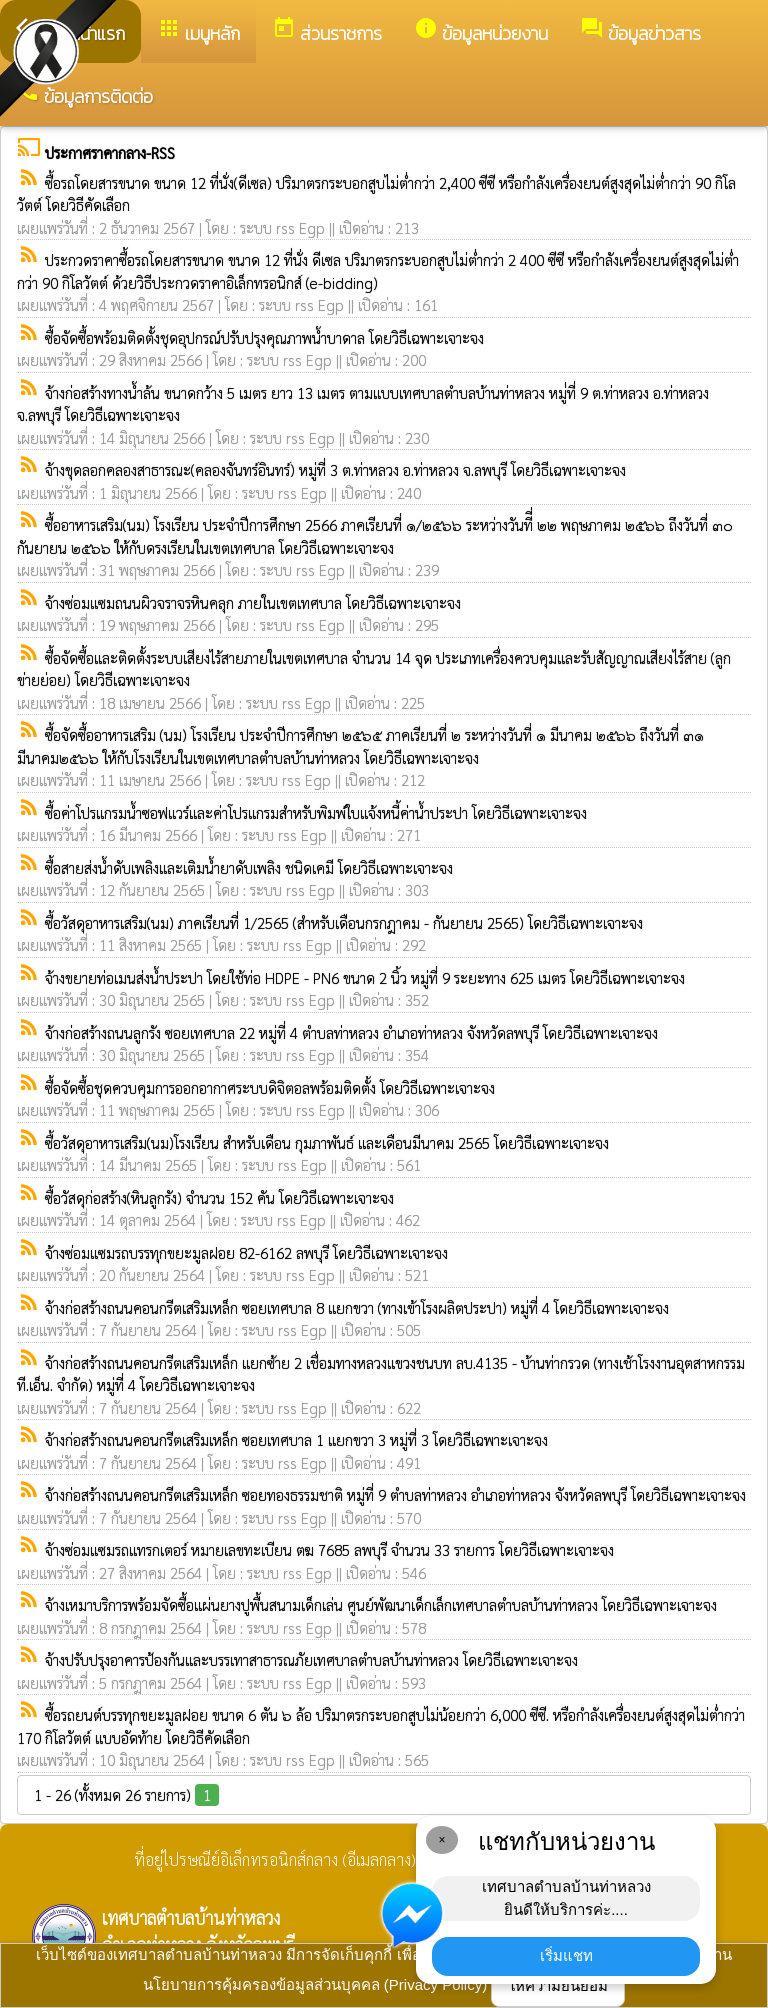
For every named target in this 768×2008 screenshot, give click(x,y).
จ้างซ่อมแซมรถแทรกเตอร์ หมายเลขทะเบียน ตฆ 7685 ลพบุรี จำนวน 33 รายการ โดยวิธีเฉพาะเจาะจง (329, 1549)
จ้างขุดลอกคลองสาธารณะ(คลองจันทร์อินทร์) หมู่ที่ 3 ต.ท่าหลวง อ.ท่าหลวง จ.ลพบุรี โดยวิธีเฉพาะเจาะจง (335, 469)
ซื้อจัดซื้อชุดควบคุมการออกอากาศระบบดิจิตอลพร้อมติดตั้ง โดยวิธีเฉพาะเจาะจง (270, 1087)
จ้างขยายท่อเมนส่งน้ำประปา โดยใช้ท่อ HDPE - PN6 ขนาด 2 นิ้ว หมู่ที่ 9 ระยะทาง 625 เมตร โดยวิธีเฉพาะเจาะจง (365, 977)
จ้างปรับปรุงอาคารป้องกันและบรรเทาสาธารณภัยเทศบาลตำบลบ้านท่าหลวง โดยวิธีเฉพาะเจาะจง (311, 1659)
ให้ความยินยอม (558, 1985)
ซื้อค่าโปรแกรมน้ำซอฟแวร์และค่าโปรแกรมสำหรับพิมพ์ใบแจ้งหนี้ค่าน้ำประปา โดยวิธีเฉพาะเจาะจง (316, 812)
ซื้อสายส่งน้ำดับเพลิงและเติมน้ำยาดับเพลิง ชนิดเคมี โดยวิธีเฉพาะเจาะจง (249, 867)
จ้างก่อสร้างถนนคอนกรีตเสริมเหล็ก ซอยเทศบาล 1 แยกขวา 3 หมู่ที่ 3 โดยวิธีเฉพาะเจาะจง (296, 1439)
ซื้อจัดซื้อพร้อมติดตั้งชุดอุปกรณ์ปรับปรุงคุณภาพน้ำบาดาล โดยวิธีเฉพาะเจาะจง (264, 337)
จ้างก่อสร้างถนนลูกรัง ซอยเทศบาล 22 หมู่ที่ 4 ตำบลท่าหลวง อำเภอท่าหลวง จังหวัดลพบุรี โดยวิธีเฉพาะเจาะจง (351, 1032)
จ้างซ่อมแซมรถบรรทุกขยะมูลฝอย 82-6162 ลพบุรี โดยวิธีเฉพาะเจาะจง (246, 1252)
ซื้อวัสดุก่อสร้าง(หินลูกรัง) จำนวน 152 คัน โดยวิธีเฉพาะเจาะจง (219, 1197)
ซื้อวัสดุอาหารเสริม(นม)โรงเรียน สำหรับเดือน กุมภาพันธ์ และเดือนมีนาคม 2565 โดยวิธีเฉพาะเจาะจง (327, 1142)
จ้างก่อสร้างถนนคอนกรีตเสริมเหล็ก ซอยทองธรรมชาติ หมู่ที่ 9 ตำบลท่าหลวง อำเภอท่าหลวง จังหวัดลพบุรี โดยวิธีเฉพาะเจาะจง (395, 1494)
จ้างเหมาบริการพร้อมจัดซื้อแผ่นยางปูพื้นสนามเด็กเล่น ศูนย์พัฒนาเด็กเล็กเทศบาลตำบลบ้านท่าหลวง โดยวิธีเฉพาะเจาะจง (381, 1604)
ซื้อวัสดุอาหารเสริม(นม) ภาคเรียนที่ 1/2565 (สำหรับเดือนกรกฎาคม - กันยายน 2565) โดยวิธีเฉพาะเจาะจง (344, 922)
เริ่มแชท (566, 1955)
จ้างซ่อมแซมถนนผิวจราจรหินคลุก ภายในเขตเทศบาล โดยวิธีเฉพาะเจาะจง (253, 602)
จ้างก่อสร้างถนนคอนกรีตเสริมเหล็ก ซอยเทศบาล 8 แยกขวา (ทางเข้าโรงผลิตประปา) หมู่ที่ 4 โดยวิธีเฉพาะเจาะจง (357, 1307)
